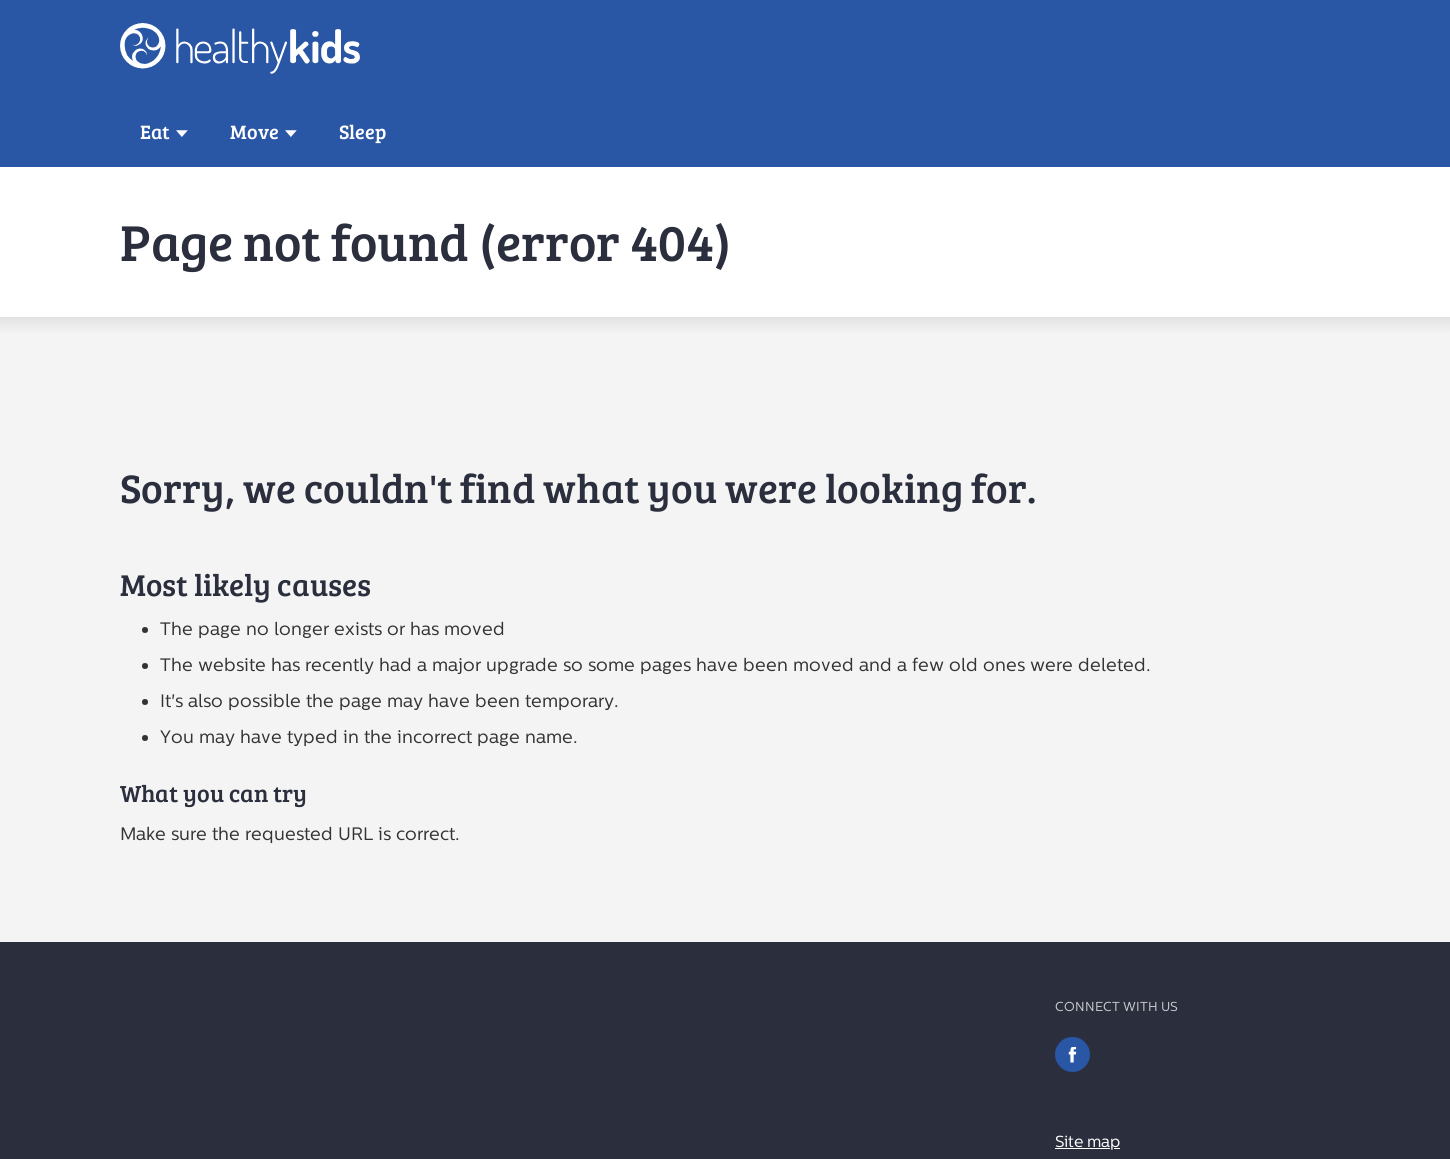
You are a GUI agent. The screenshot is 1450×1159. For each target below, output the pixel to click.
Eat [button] (155, 131)
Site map (1087, 1141)
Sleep (362, 131)
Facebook (1072, 1054)
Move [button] (254, 131)
